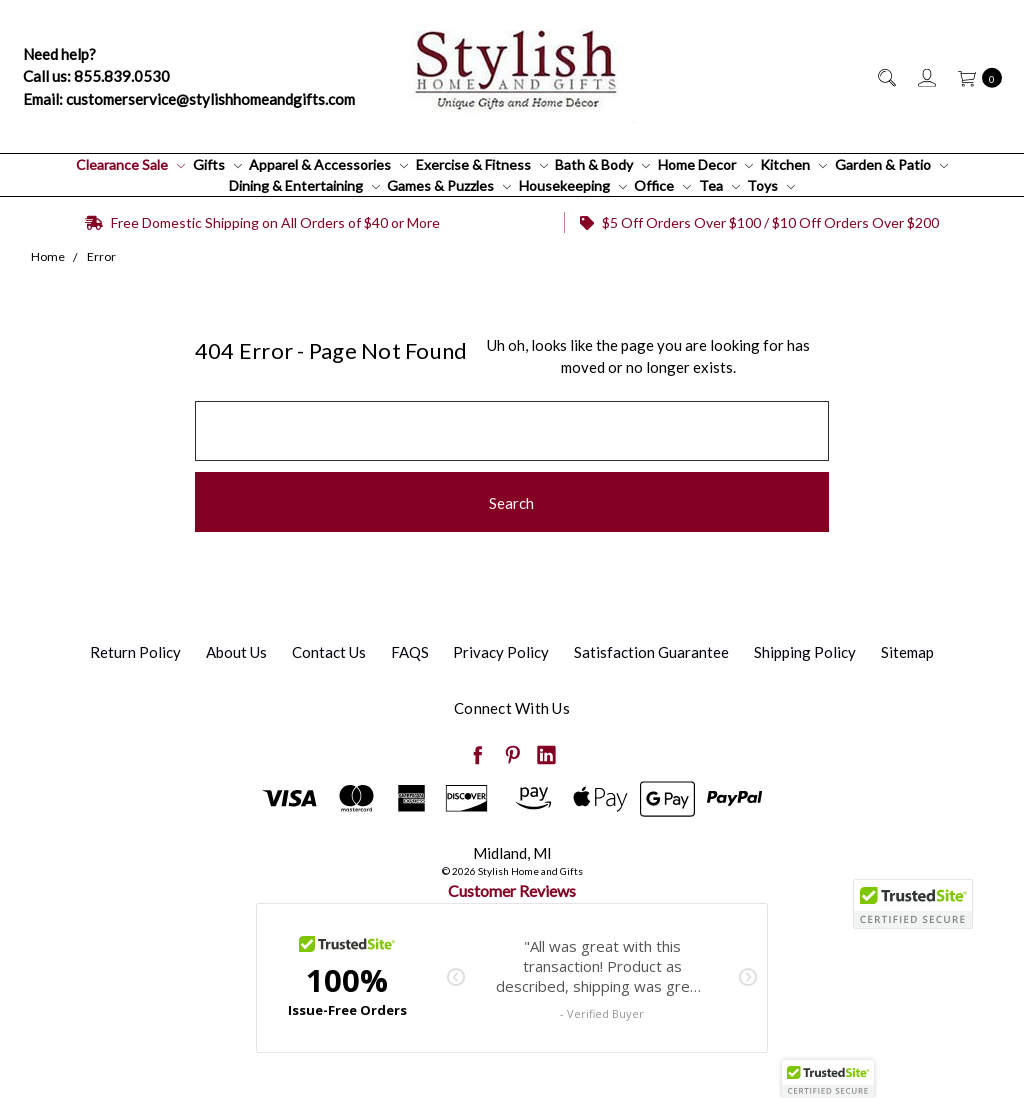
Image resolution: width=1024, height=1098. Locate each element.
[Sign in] (925, 76)
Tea (719, 185)
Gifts (217, 164)
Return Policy (135, 652)
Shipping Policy (805, 652)
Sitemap (907, 652)
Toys (771, 185)
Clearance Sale (130, 164)
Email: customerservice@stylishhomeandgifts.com (189, 99)
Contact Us (329, 652)
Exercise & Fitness (482, 164)
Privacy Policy (501, 652)
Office (662, 185)
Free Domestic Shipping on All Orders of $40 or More (262, 222)
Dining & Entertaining (304, 185)
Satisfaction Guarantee (651, 652)
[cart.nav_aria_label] (974, 76)
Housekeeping (573, 185)
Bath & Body (602, 164)
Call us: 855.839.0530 (96, 76)
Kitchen (793, 164)
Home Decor (705, 164)
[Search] (885, 76)
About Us (236, 652)
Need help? (59, 54)
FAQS (410, 652)
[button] (828, 1079)
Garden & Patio (891, 164)
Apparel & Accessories (328, 164)
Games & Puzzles (449, 185)
